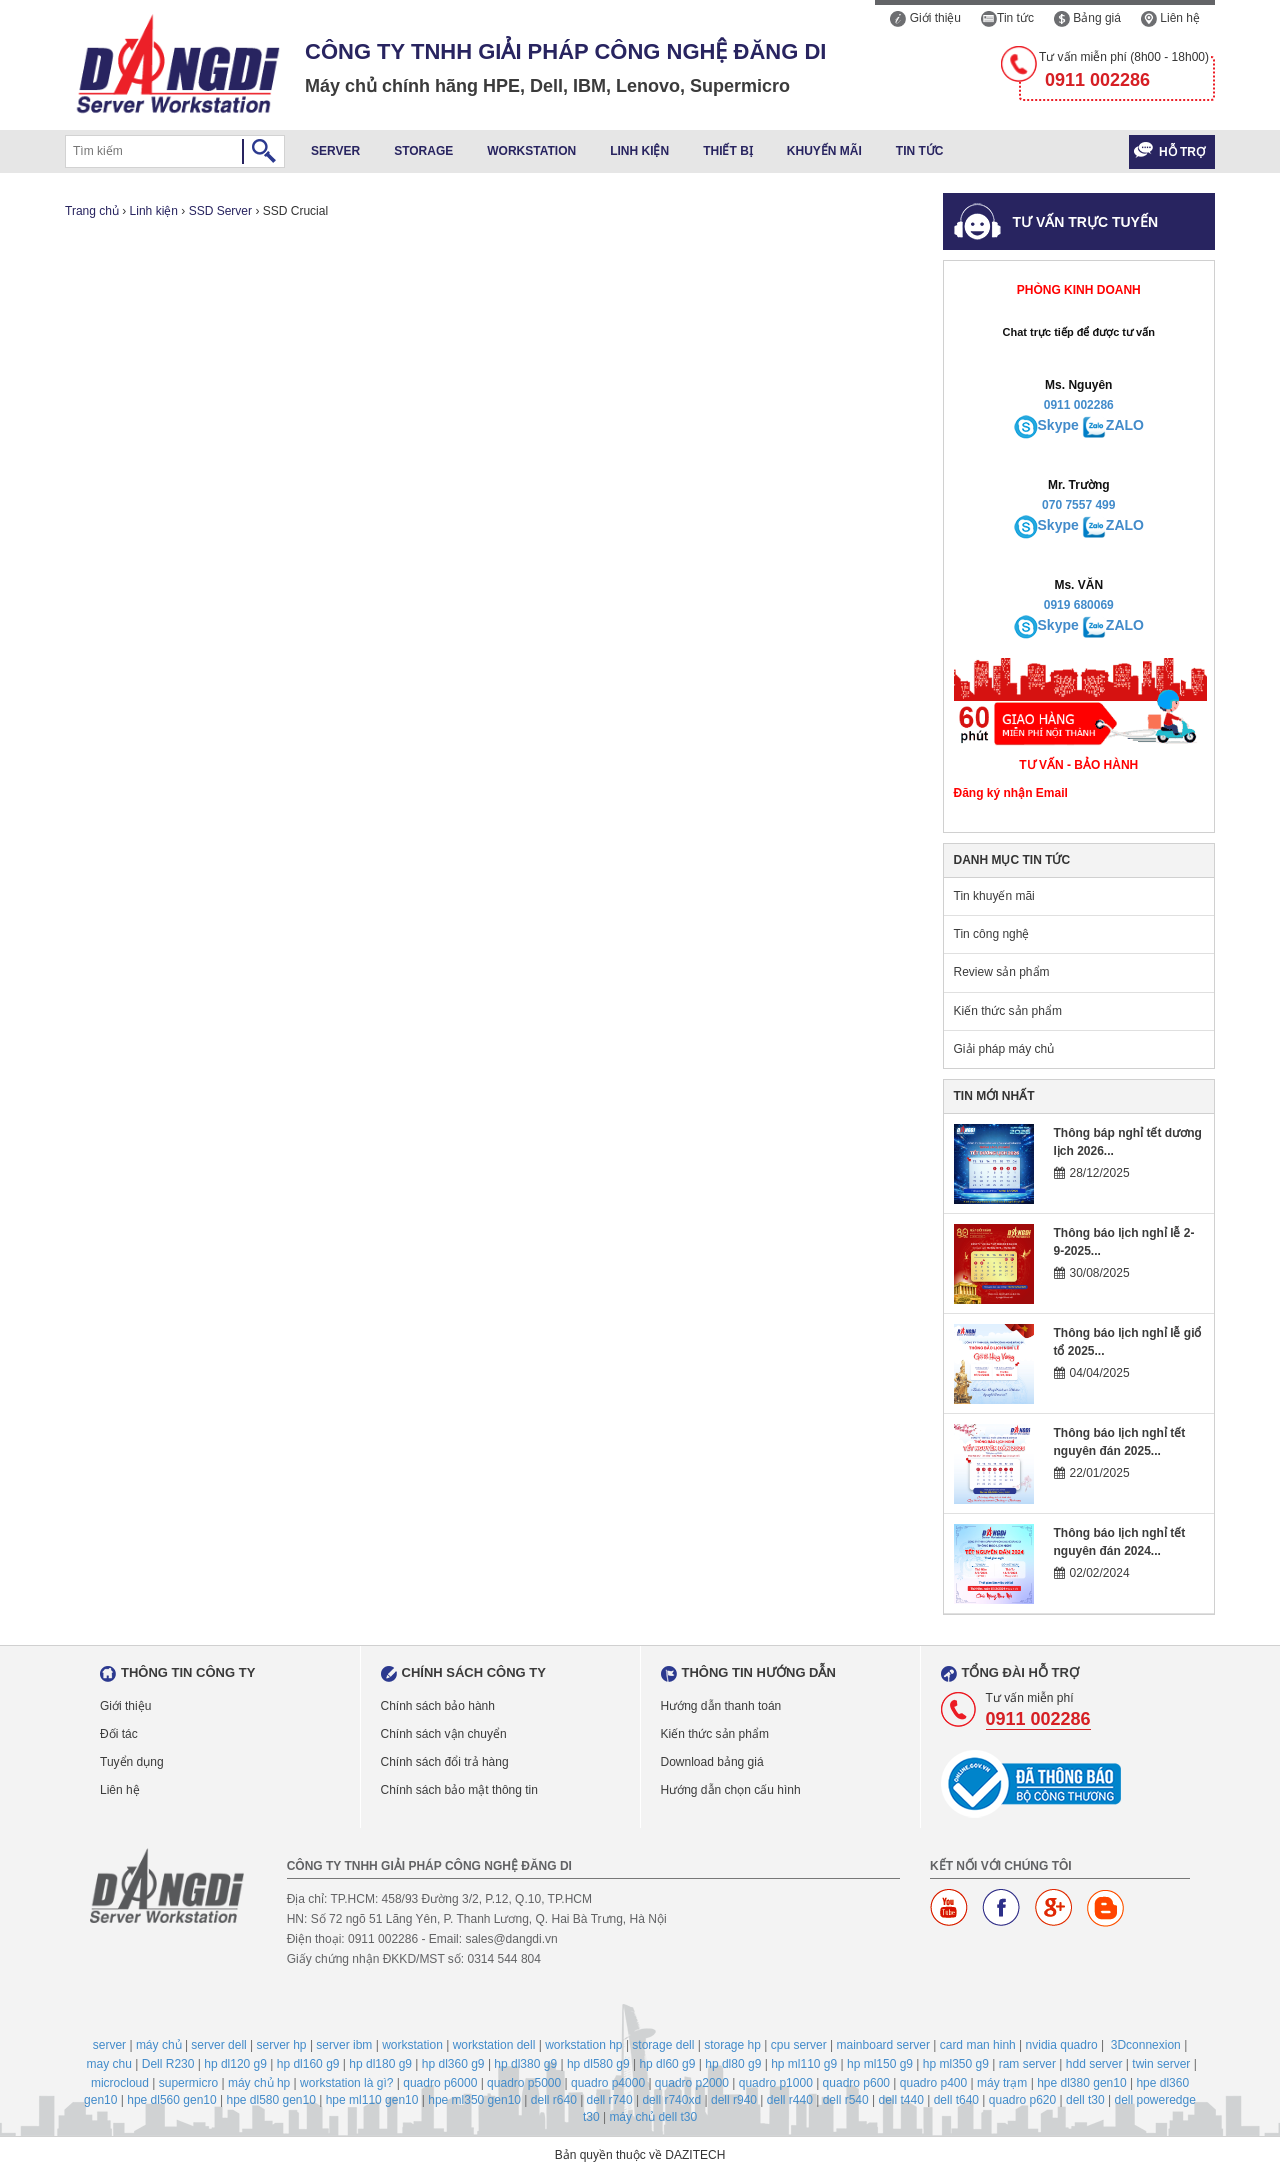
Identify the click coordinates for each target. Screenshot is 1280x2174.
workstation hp (583, 2045)
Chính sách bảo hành (438, 1706)
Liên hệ (1170, 18)
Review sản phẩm (1002, 972)
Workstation (531, 151)
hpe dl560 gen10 (171, 2100)
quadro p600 (856, 2083)
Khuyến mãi (824, 151)
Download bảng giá (712, 1762)
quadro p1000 (776, 2083)
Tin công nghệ (992, 934)
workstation (412, 2045)
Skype (1058, 425)
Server (335, 151)
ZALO (1125, 425)
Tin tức (1007, 18)
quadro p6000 (440, 2083)
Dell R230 (168, 2064)
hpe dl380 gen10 (1081, 2083)
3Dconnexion (1146, 2045)
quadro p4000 (608, 2083)
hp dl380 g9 (525, 2064)
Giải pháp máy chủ (1004, 1049)
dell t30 (1085, 2100)
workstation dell (494, 2045)
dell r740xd (671, 2100)
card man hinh (978, 2045)
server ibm (344, 2045)
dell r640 (554, 2100)
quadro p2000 (692, 2083)
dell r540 (846, 2100)
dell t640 (956, 2100)
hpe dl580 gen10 (270, 2100)
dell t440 (900, 2100)
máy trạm (1002, 2083)
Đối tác (119, 1734)
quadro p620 (1022, 2100)
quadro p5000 (524, 2083)
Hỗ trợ (1182, 152)
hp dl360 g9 (453, 2064)
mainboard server (883, 2045)
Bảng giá (1087, 18)
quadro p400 (933, 2083)
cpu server (799, 2045)
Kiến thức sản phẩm (1008, 1011)
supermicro (188, 2083)
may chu (109, 2064)
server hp (282, 2045)
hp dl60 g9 (667, 2064)
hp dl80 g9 (733, 2064)
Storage (423, 151)
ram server (1027, 2064)
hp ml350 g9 (956, 2064)
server (109, 2045)
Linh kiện (639, 151)
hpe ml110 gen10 (372, 2100)
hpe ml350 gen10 (474, 2100)
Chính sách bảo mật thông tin (459, 1790)
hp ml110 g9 (804, 2064)
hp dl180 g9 (380, 2064)
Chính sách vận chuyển (444, 1734)
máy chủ (159, 2045)
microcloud (120, 2083)
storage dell (663, 2045)
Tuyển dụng (132, 1762)
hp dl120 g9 (235, 2064)
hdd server (1094, 2064)
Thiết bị (728, 151)
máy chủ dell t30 (653, 2117)
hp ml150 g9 (880, 2064)
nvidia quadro (1062, 2045)
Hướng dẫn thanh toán (721, 1706)
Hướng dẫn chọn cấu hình (731, 1790)
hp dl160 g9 (308, 2064)
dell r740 (610, 2100)
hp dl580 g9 (598, 2064)
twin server (1161, 2064)
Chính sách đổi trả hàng (445, 1762)
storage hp (732, 2045)
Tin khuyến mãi (994, 896)
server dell (218, 2045)
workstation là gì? (346, 2083)
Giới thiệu (925, 18)
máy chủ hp (259, 2083)
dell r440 (790, 2100)
